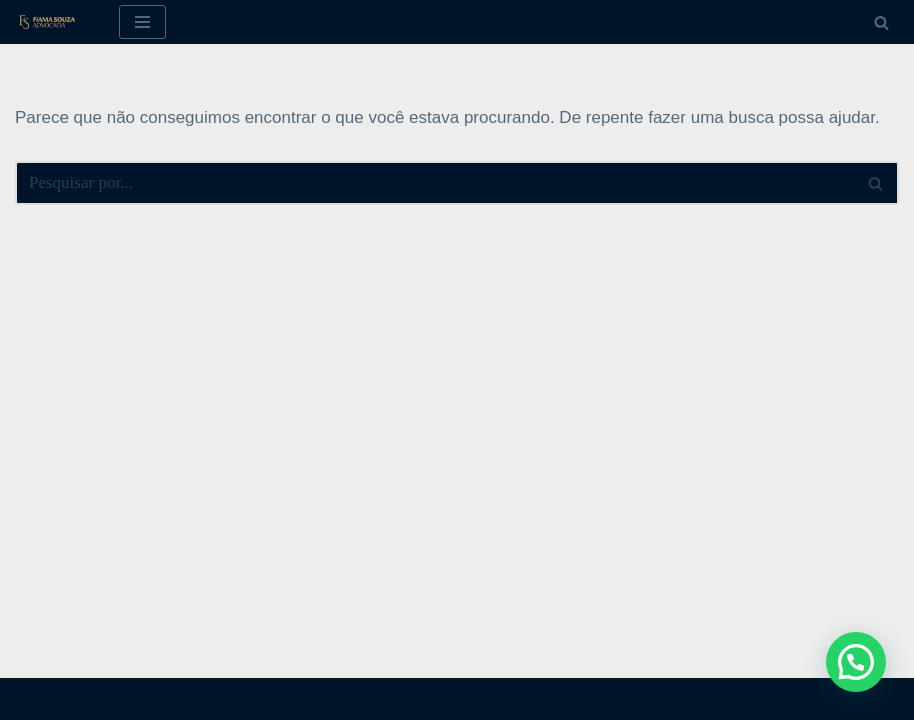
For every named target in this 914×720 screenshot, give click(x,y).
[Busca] (881, 22)
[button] (856, 662)
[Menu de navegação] (142, 22)
